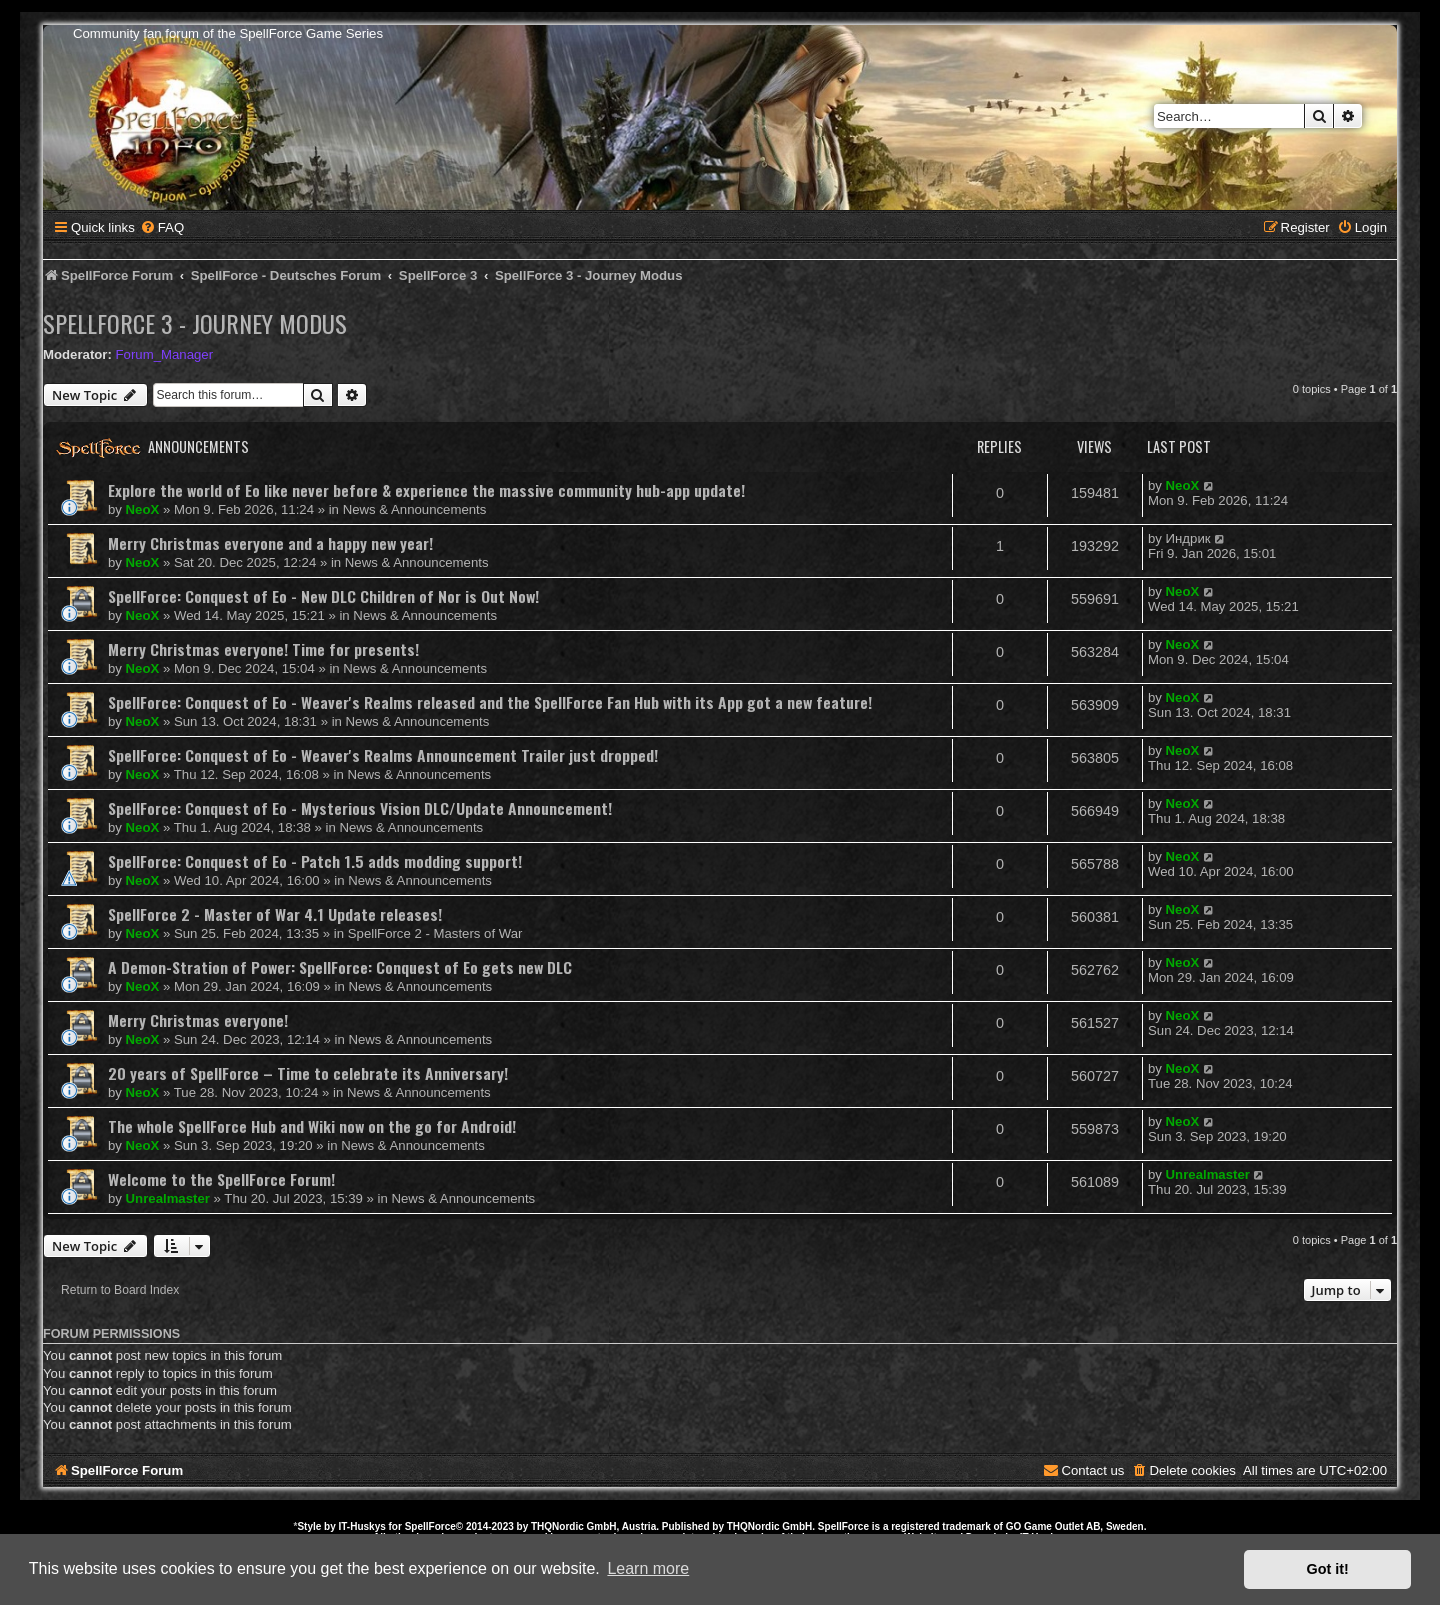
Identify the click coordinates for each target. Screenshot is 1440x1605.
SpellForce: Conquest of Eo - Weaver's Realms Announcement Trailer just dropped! (383, 755)
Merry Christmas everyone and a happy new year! (270, 543)
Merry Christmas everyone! (198, 1020)
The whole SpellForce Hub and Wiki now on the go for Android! (312, 1126)
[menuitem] (162, 227)
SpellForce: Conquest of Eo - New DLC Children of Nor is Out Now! (323, 596)
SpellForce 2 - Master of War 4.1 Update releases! (275, 914)
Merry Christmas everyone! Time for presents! (263, 649)
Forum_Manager (164, 354)
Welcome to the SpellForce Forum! (221, 1179)
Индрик (1188, 538)
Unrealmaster (168, 1198)
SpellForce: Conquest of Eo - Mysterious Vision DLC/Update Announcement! (360, 808)
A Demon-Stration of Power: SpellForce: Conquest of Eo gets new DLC (340, 967)
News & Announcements (415, 509)
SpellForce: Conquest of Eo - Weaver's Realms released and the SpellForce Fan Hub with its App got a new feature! (490, 702)
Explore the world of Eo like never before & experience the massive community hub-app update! (426, 490)
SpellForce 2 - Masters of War (435, 933)
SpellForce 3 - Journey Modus (195, 323)
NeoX (143, 509)
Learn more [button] (648, 1568)
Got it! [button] (1328, 1569)
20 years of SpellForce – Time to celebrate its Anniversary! (308, 1073)
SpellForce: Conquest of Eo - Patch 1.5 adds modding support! (315, 861)
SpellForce (430, 1526)
